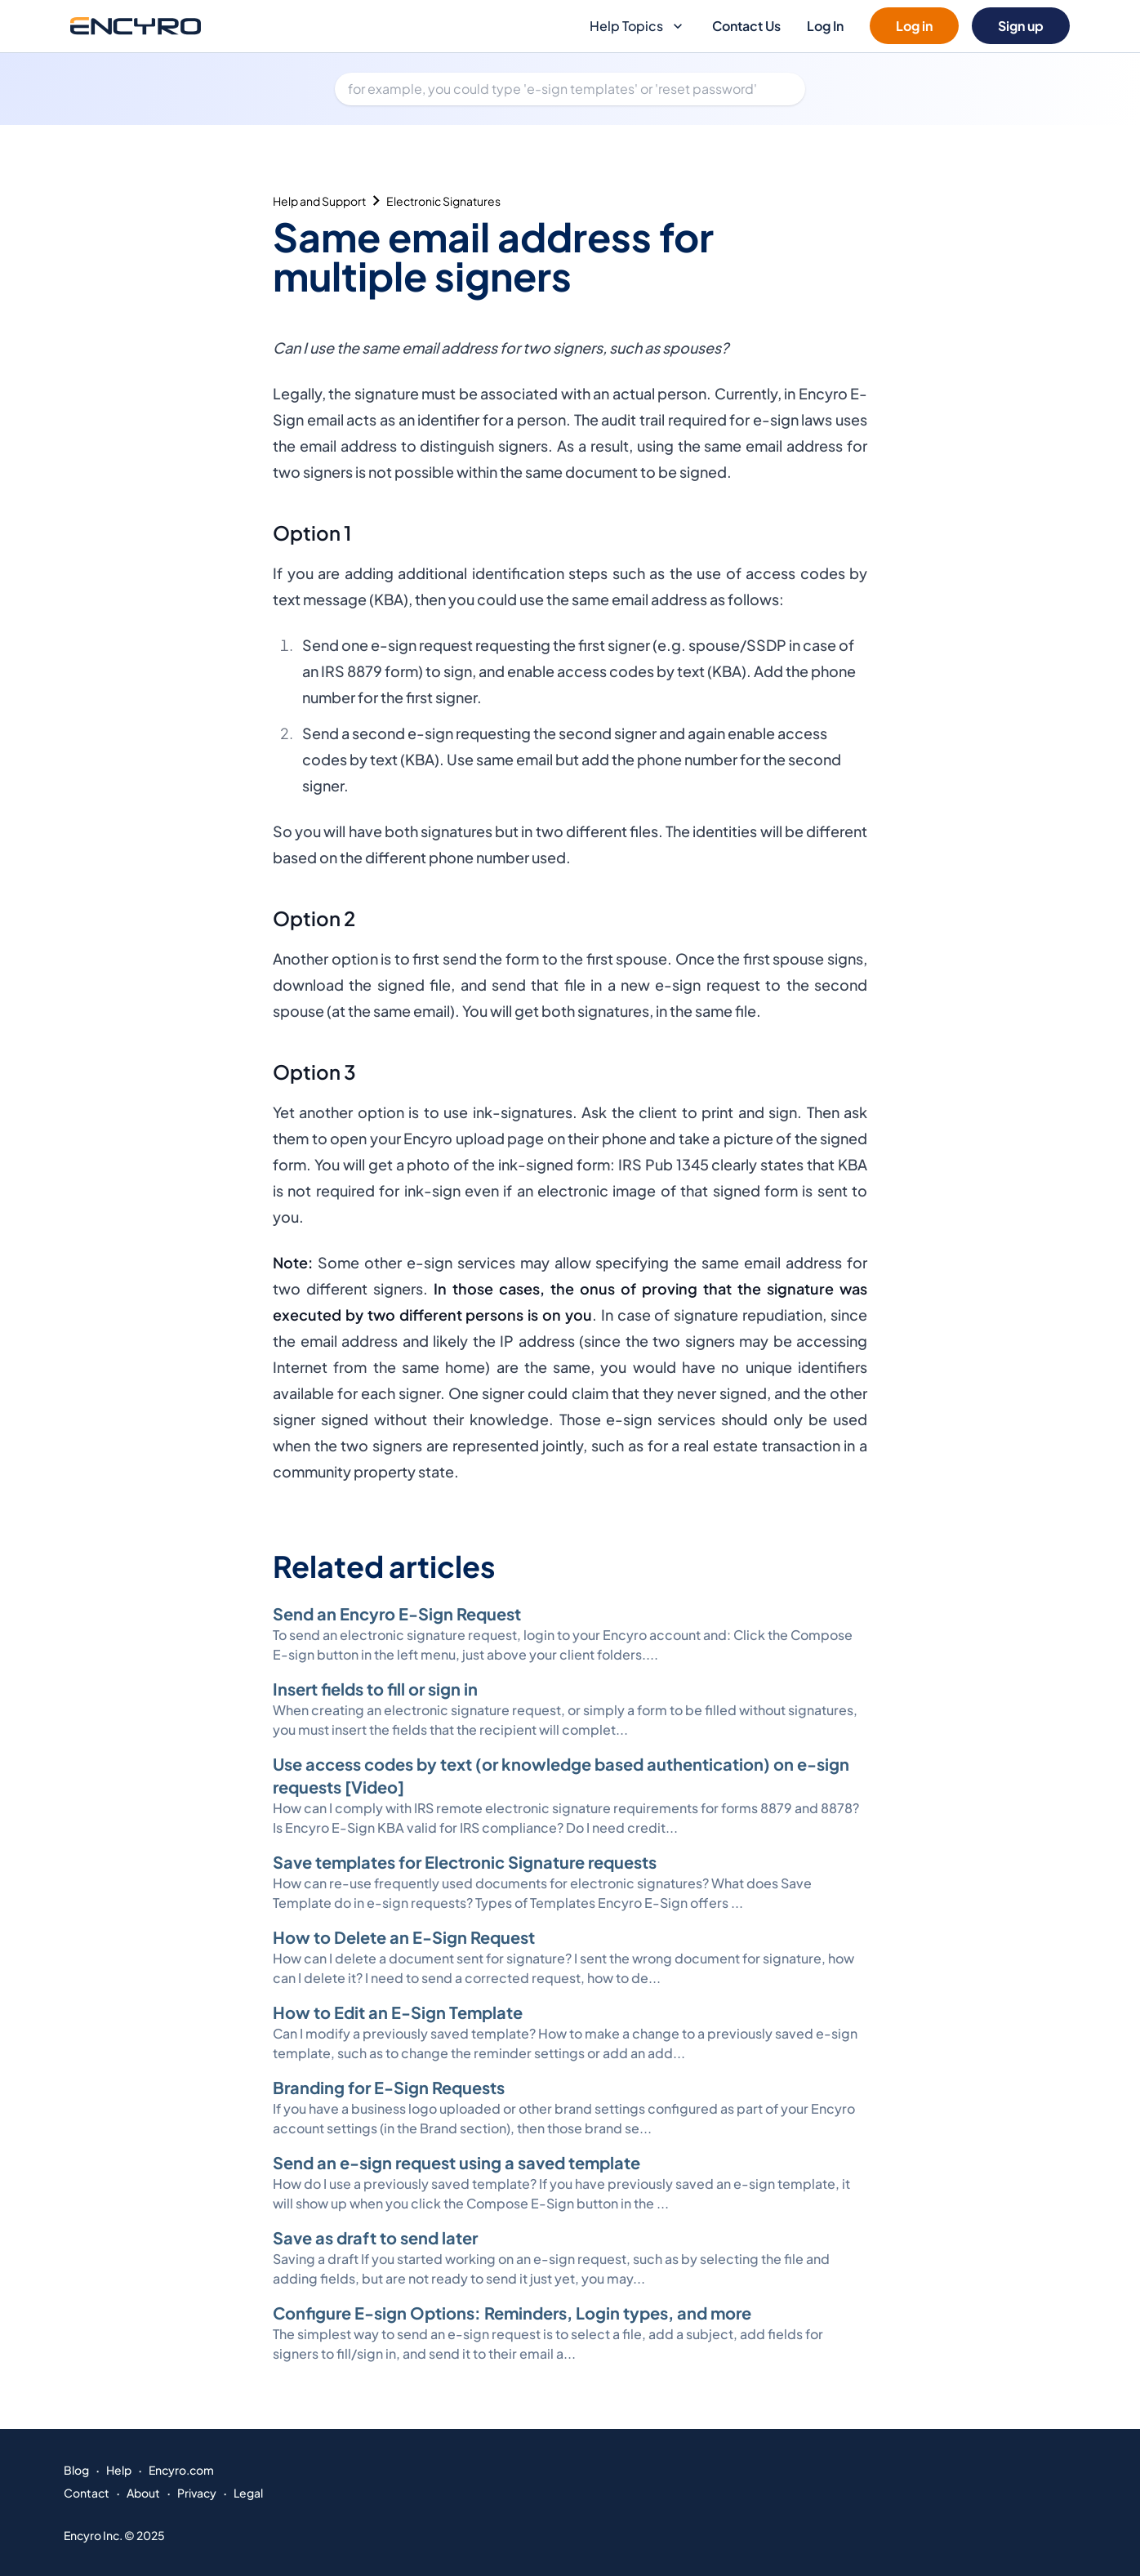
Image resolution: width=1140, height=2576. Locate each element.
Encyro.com (181, 2469)
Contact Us (746, 25)
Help (118, 2469)
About (143, 2492)
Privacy (196, 2492)
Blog (76, 2469)
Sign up (1021, 25)
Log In (825, 25)
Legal (248, 2492)
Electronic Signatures (443, 201)
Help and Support (319, 201)
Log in (914, 25)
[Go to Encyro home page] (135, 25)
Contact (86, 2492)
